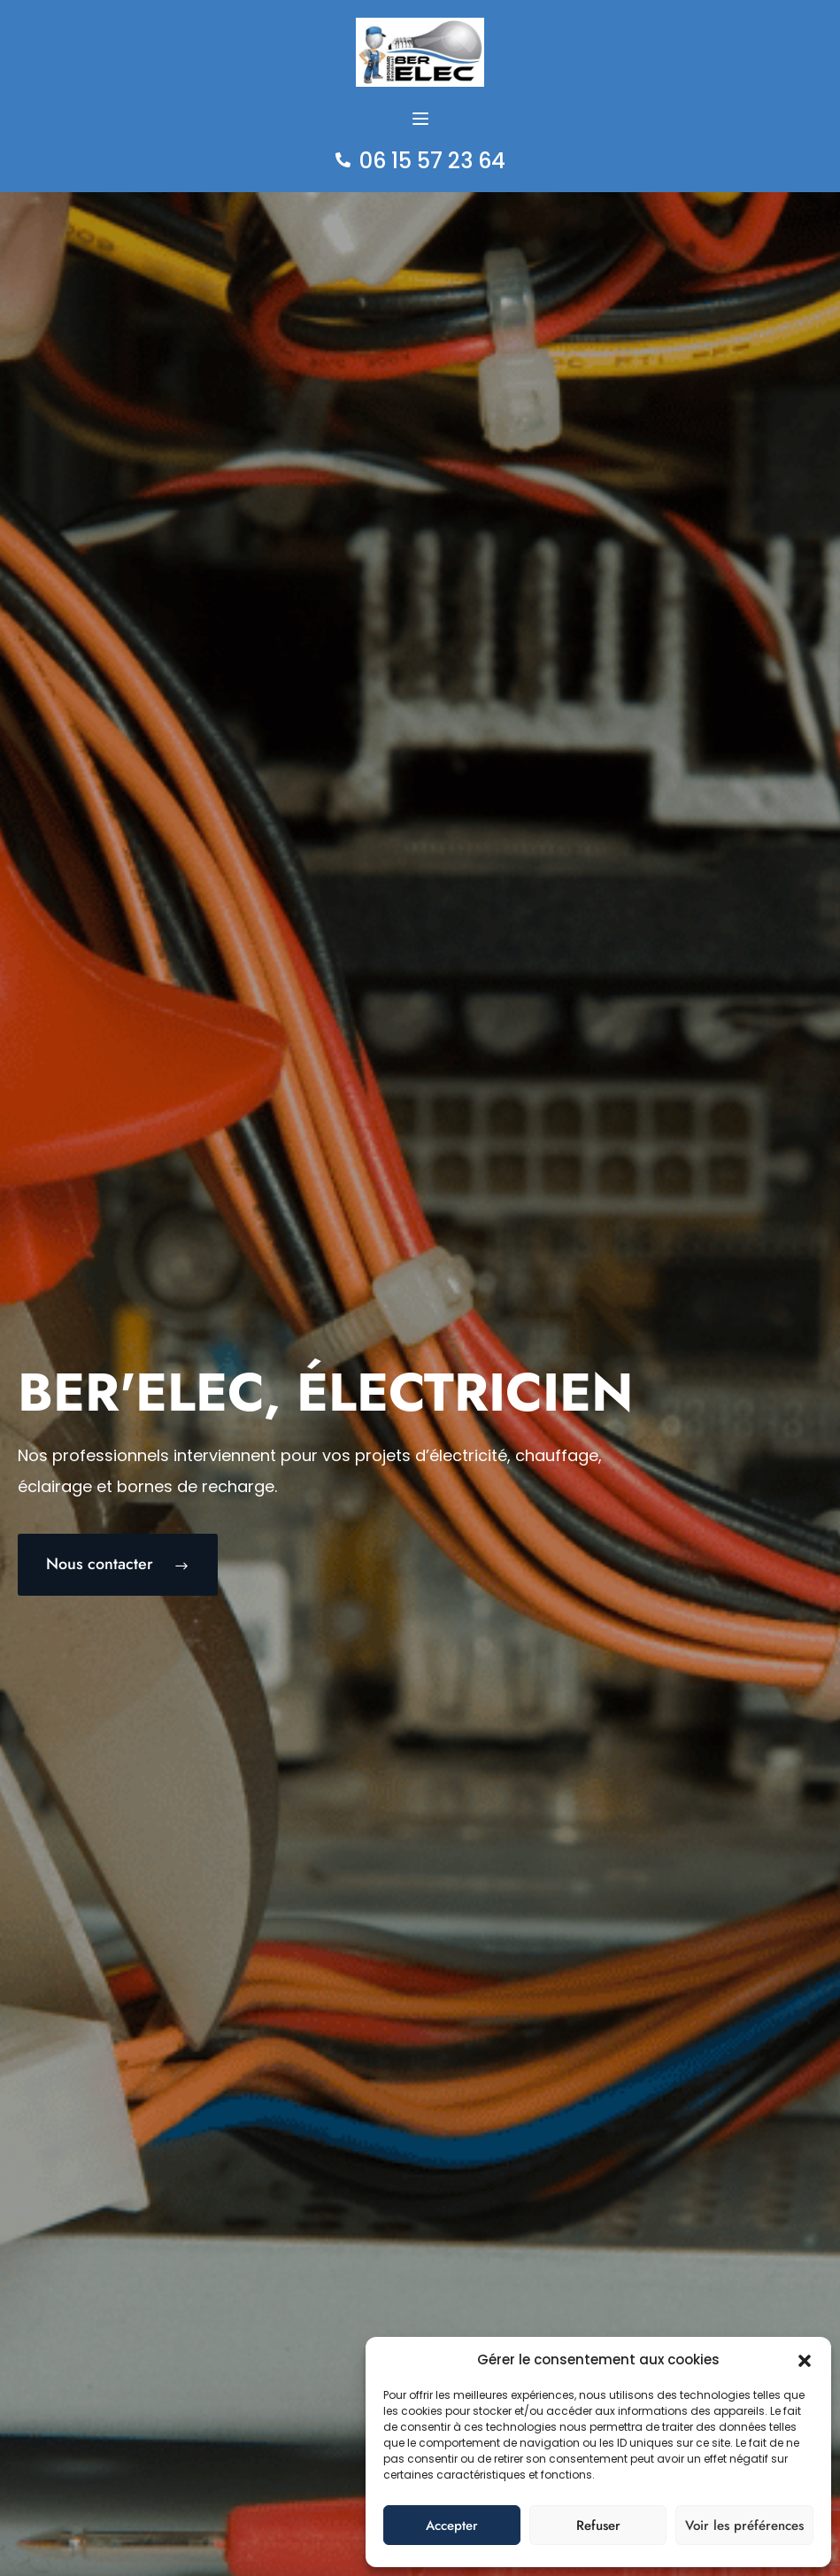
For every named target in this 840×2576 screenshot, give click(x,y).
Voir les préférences (744, 2525)
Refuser (598, 2525)
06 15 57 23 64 (432, 160)
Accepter (452, 2525)
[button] (804, 2360)
